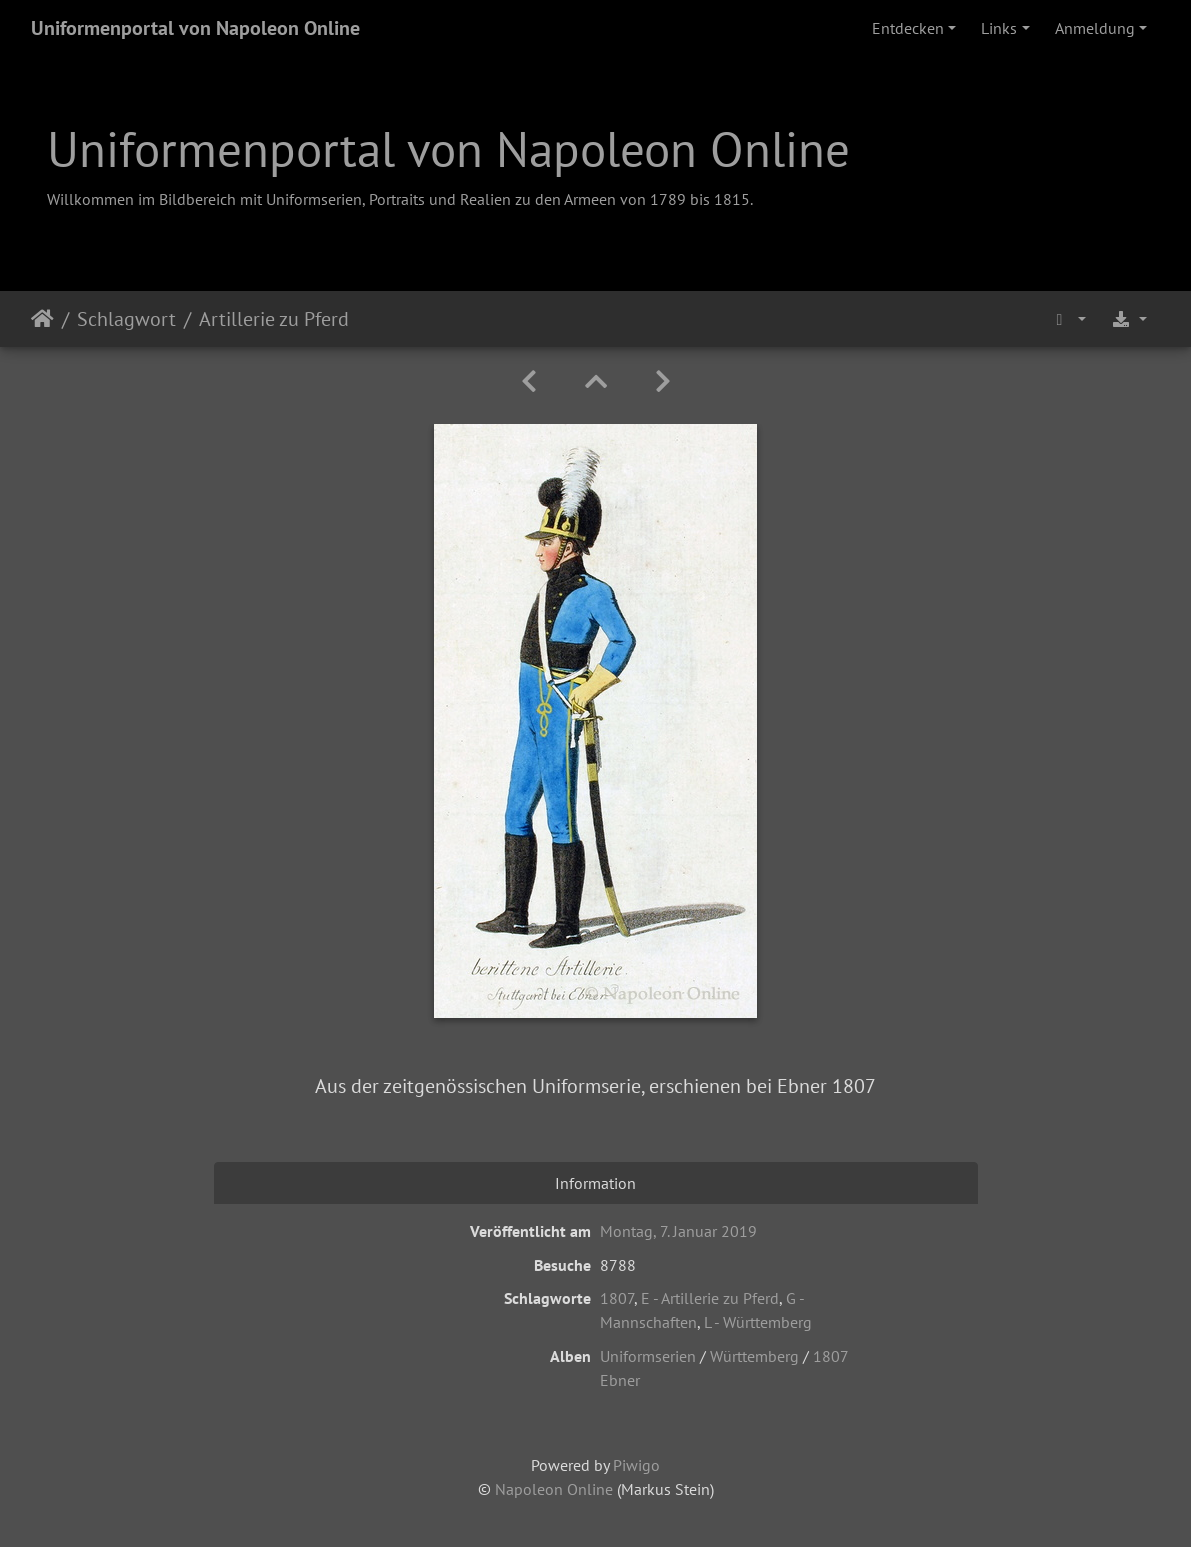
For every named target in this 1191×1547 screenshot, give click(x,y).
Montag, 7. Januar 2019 (678, 1231)
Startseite (42, 319)
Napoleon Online (554, 1489)
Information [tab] (595, 1183)
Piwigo (636, 1465)
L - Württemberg (758, 1322)
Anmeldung (1095, 28)
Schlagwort (126, 319)
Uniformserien (648, 1356)
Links (999, 28)
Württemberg (754, 1356)
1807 (617, 1298)
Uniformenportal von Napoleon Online (195, 28)
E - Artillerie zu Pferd (710, 1298)
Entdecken (908, 28)
